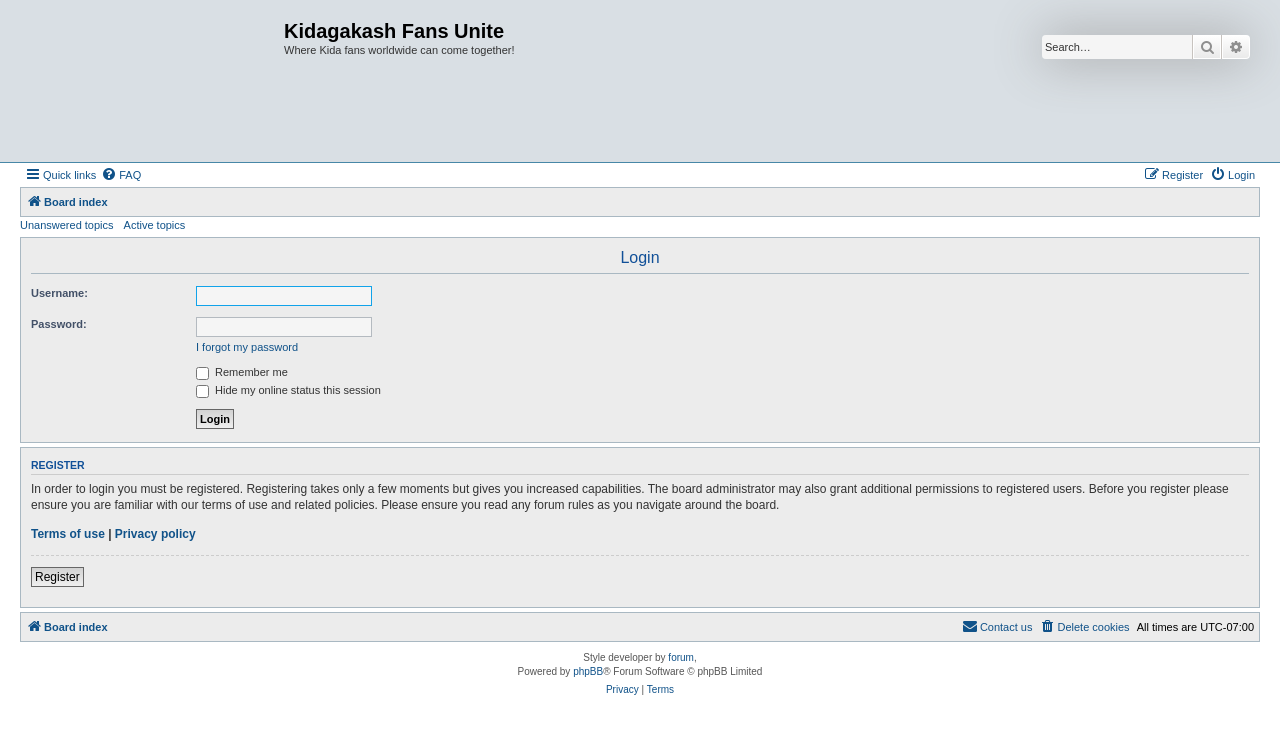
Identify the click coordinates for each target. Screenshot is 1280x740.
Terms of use (68, 534)
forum (681, 657)
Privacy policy (155, 534)
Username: (59, 293)
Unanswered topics (67, 225)
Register (57, 577)
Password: (59, 324)
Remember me (242, 372)
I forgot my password (247, 347)
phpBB (588, 671)
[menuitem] (121, 175)
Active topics (155, 225)
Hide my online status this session (288, 390)
